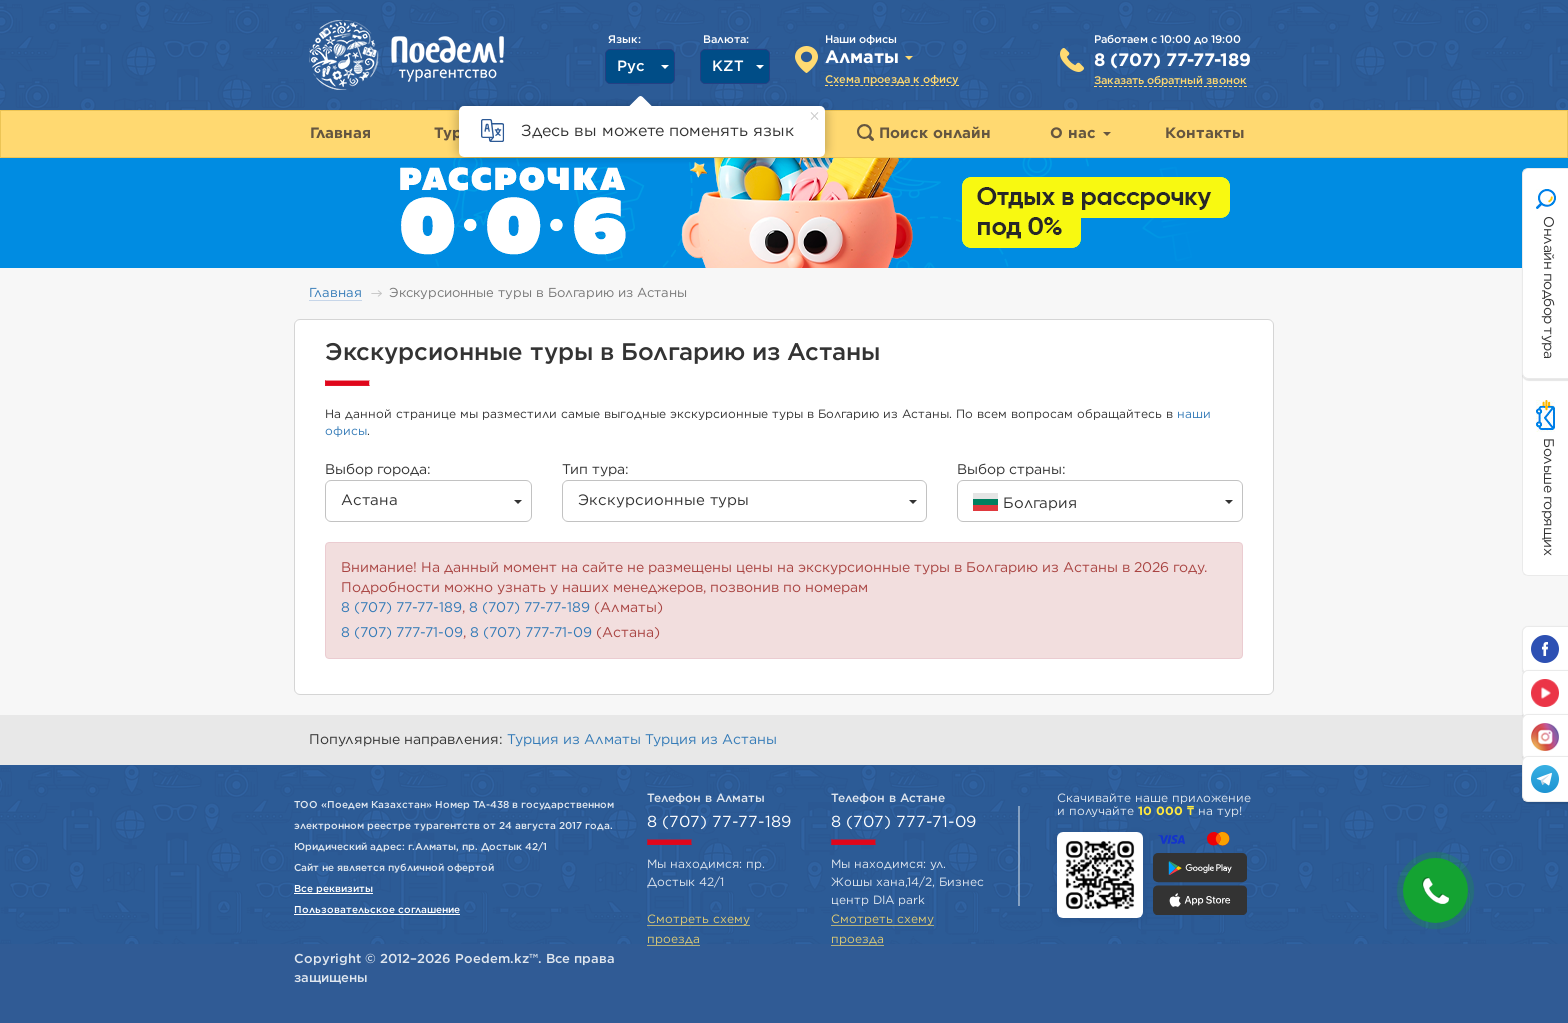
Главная (335, 293)
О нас (1080, 133)
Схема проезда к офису (892, 79)
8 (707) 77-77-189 (1172, 61)
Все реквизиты (333, 889)
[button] (1435, 890)
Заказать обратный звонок (1170, 80)
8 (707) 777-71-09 (402, 633)
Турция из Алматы (576, 740)
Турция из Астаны (711, 740)
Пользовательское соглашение (377, 910)
